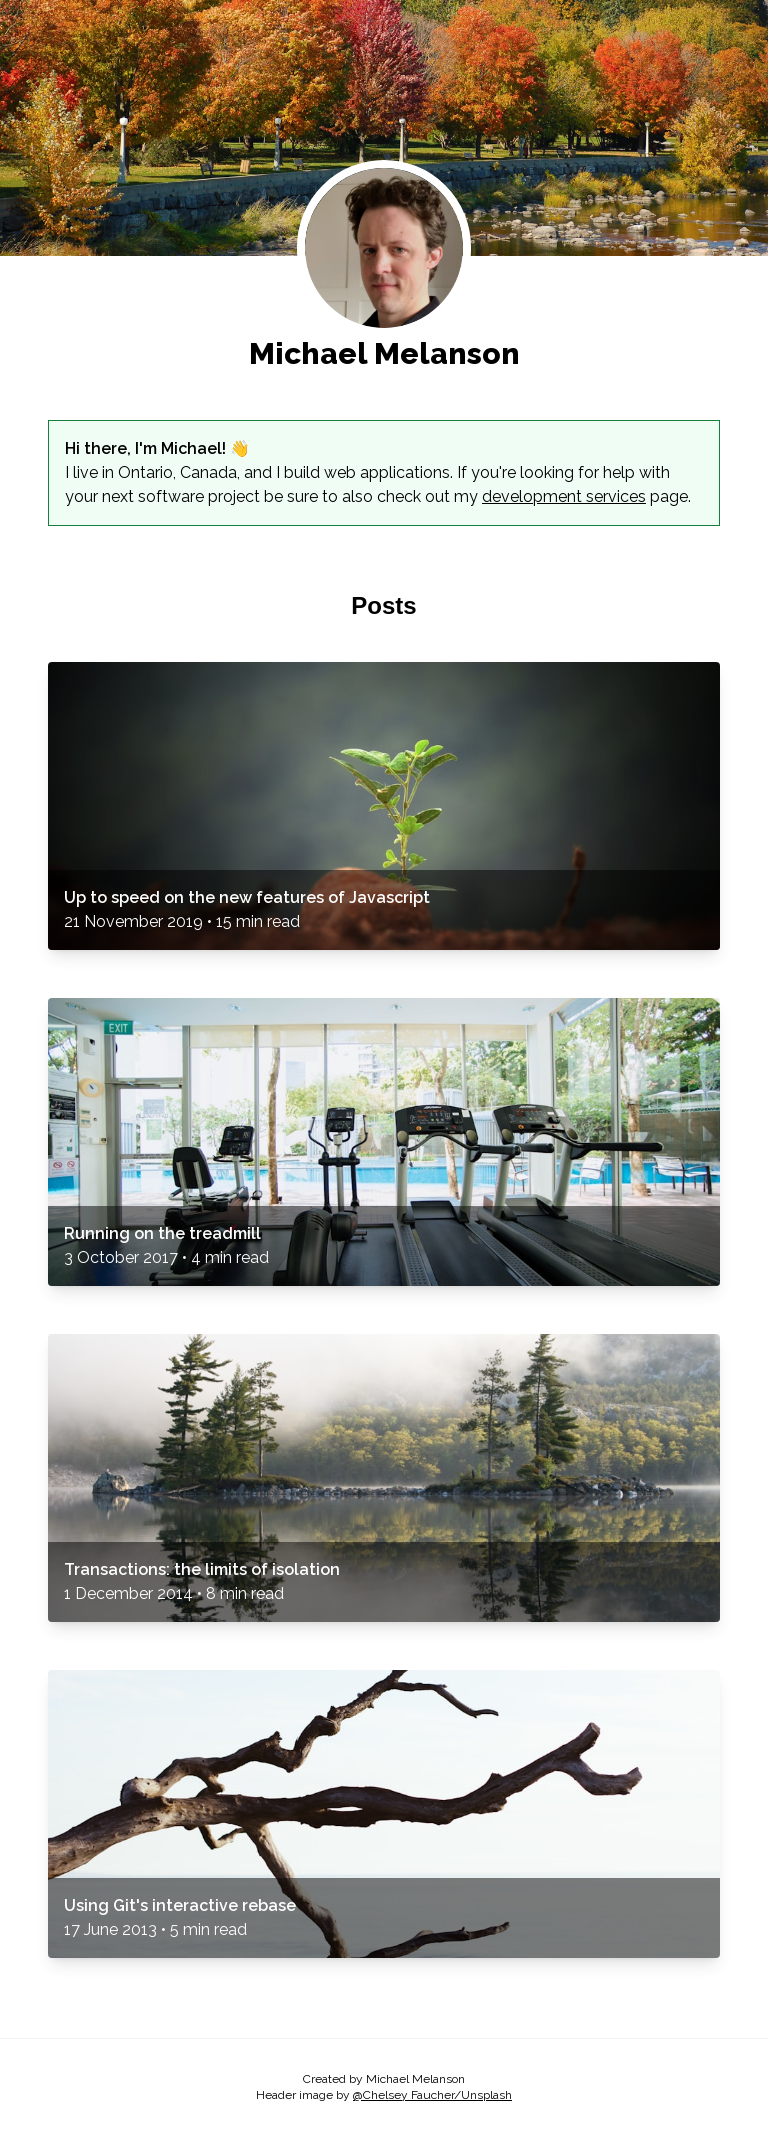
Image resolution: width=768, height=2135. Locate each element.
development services (564, 496)
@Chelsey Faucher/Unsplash (432, 2095)
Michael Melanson (384, 353)
